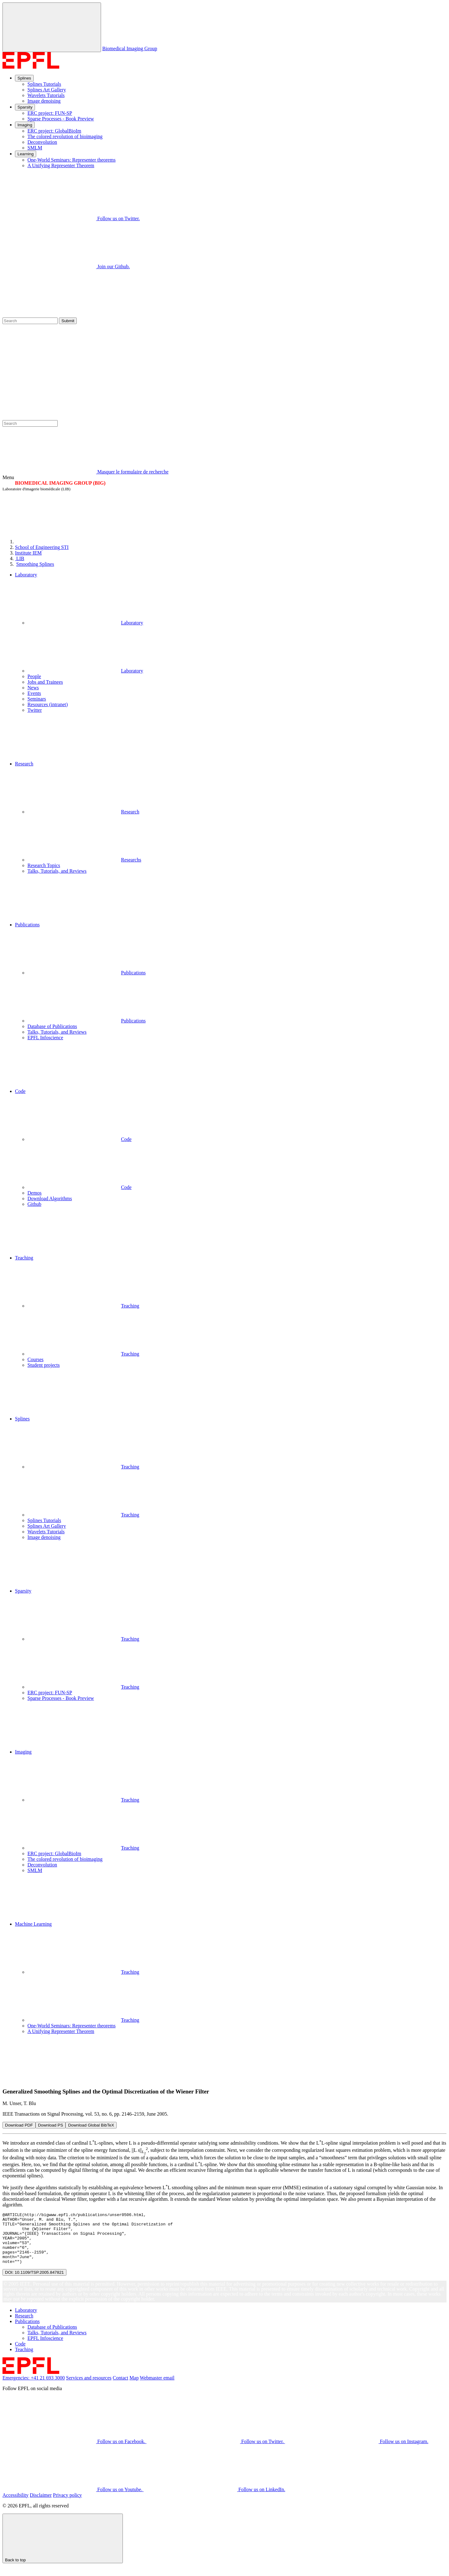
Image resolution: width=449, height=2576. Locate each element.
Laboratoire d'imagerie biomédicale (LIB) (36, 489)
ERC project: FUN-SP (49, 113)
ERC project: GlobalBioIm (54, 130)
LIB (19, 558)
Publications (86, 972)
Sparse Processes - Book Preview (60, 118)
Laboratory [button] (26, 574)
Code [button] (20, 1091)
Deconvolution (42, 142)
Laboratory (85, 622)
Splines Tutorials (44, 84)
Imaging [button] (23, 1751)
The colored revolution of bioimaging (65, 136)
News (33, 687)
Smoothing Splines (35, 564)
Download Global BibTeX (91, 2125)
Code (79, 1139)
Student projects (43, 1365)
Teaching (83, 1305)
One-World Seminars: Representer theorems (71, 160)
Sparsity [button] (23, 1591)
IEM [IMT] (28, 552)
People (34, 676)
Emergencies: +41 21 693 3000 (33, 2388)
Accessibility (15, 2505)
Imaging (24, 125)
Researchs (84, 859)
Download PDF (19, 2125)
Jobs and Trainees (45, 682)
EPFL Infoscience (45, 1037)
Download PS (50, 2125)
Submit (67, 320)
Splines (24, 78)
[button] (231, 737)
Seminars (36, 698)
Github (34, 1204)
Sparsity (24, 107)
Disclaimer (41, 2505)
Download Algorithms (49, 1198)
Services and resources (89, 2388)
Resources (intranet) (47, 704)
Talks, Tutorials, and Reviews (57, 871)
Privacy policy (67, 2505)
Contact (120, 2388)
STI (42, 547)
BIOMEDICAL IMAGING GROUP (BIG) (60, 483)
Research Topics (43, 865)
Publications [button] (27, 924)
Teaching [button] (24, 1257)
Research (83, 811)
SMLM (34, 147)
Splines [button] (22, 1418)
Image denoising (43, 101)
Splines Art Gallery (46, 89)
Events (34, 693)
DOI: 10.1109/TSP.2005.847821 (34, 2282)
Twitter (34, 710)
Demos (34, 1193)
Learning (25, 154)
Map (133, 2388)
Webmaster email (157, 2388)
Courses (35, 1359)
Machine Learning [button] (33, 1924)
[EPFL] (62, 541)
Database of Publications (52, 1026)
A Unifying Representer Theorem (60, 165)
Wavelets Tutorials (46, 95)
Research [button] (24, 763)
